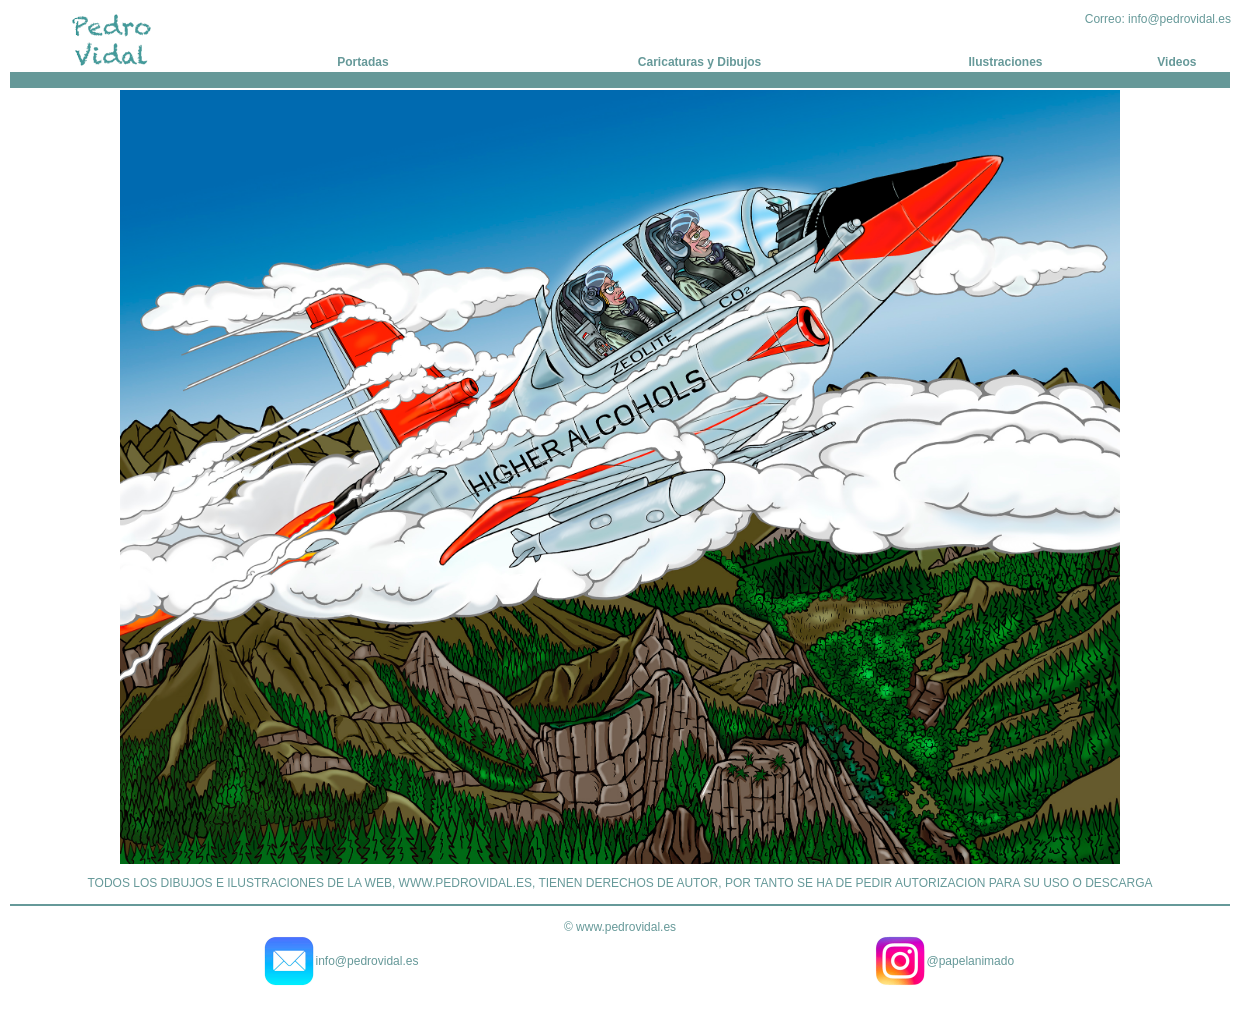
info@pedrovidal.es (367, 961)
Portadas (362, 62)
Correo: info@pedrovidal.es (1158, 19)
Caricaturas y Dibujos (699, 62)
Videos (1176, 62)
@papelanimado (971, 961)
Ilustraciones (1006, 62)
